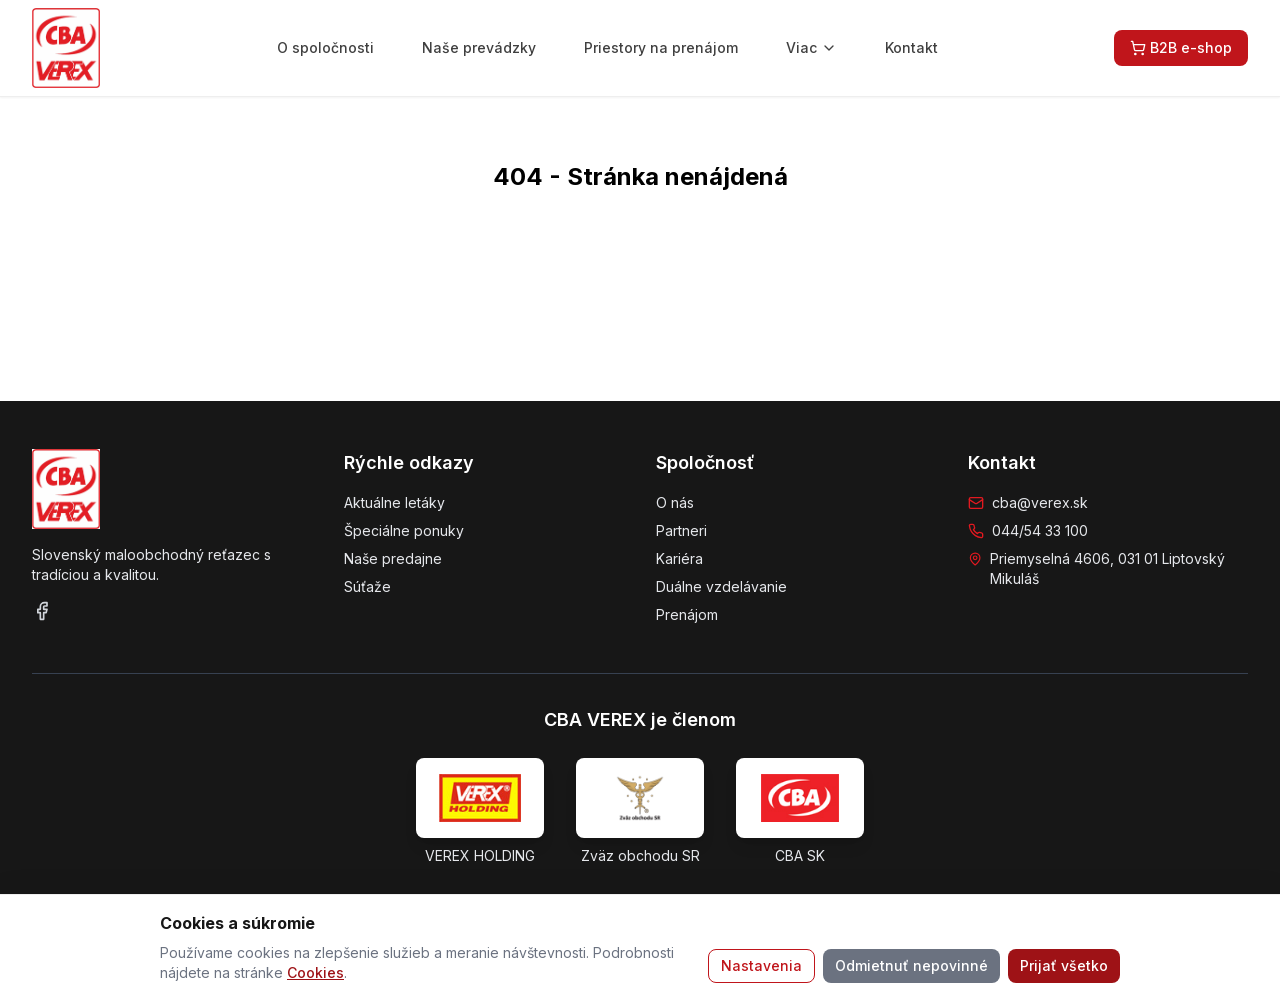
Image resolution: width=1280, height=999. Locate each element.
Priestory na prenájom (661, 47)
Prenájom (687, 614)
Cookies (315, 972)
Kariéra (679, 558)
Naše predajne (393, 558)
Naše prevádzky (479, 47)
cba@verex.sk (1040, 502)
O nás (675, 502)
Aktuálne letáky (394, 502)
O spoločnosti (325, 47)
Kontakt (911, 47)
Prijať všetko (1064, 965)
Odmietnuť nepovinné (911, 965)
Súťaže (367, 586)
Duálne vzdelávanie (721, 586)
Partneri (681, 530)
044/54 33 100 (1040, 530)
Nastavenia (761, 965)
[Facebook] (42, 611)
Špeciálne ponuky (404, 530)
